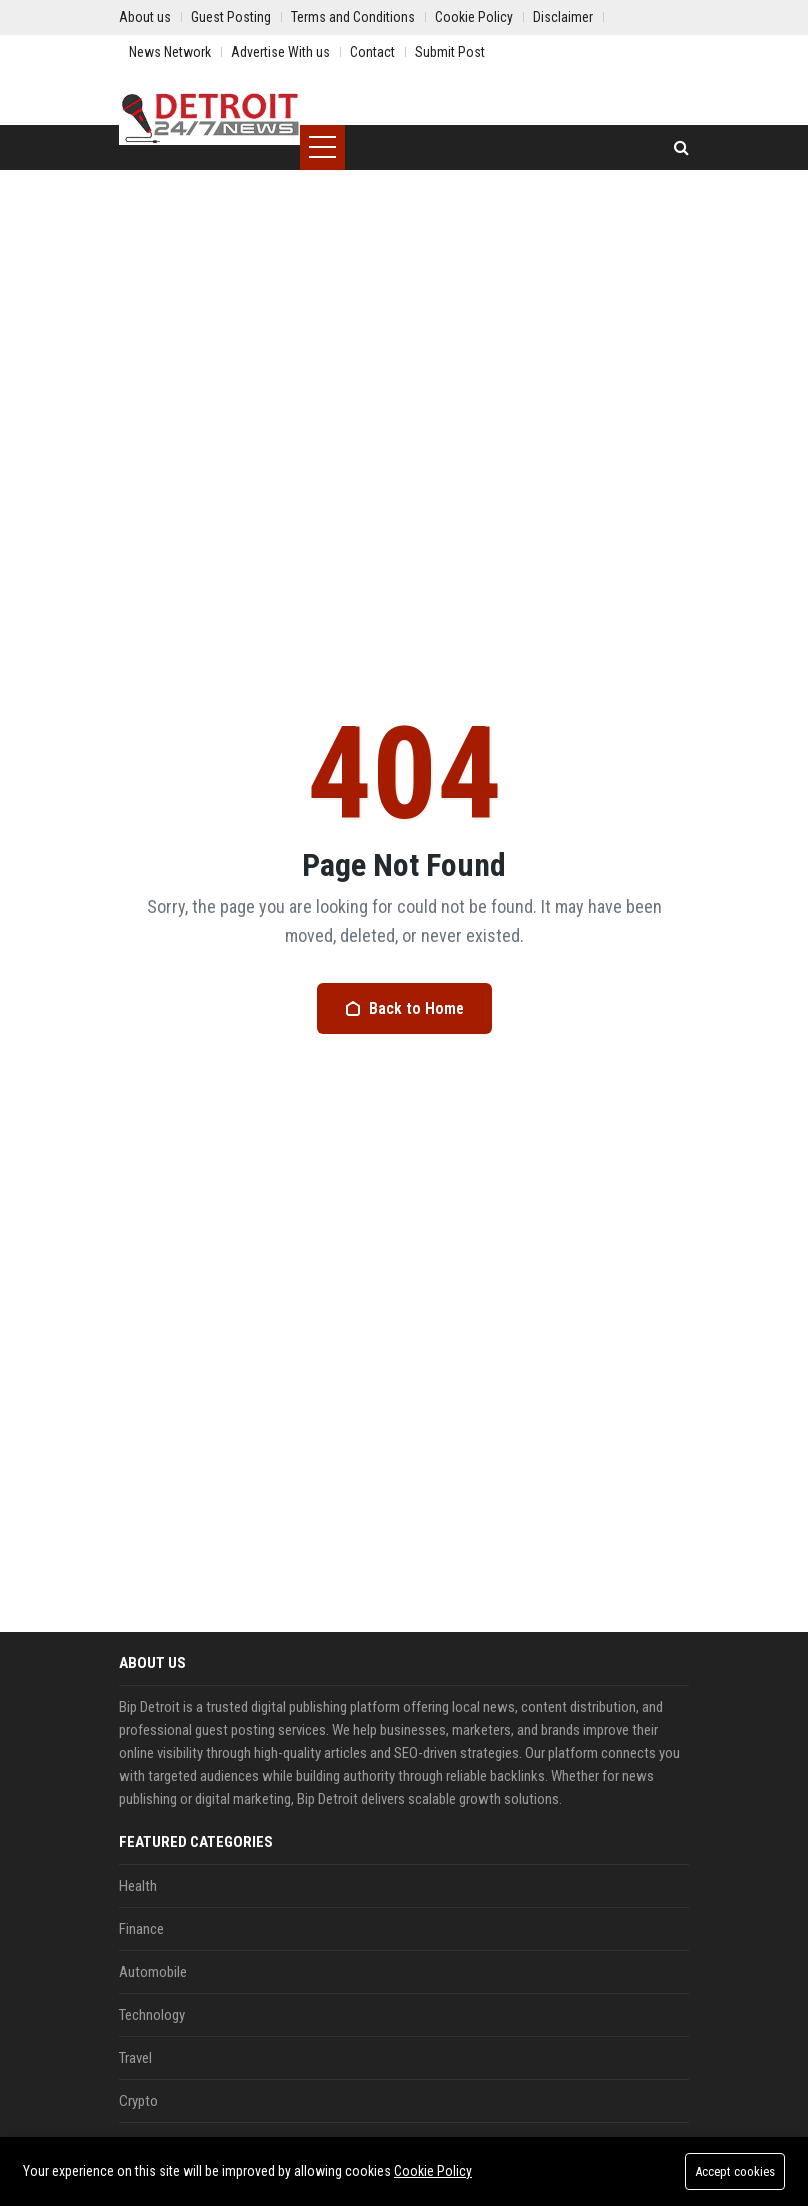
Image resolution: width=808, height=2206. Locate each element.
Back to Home (404, 1008)
